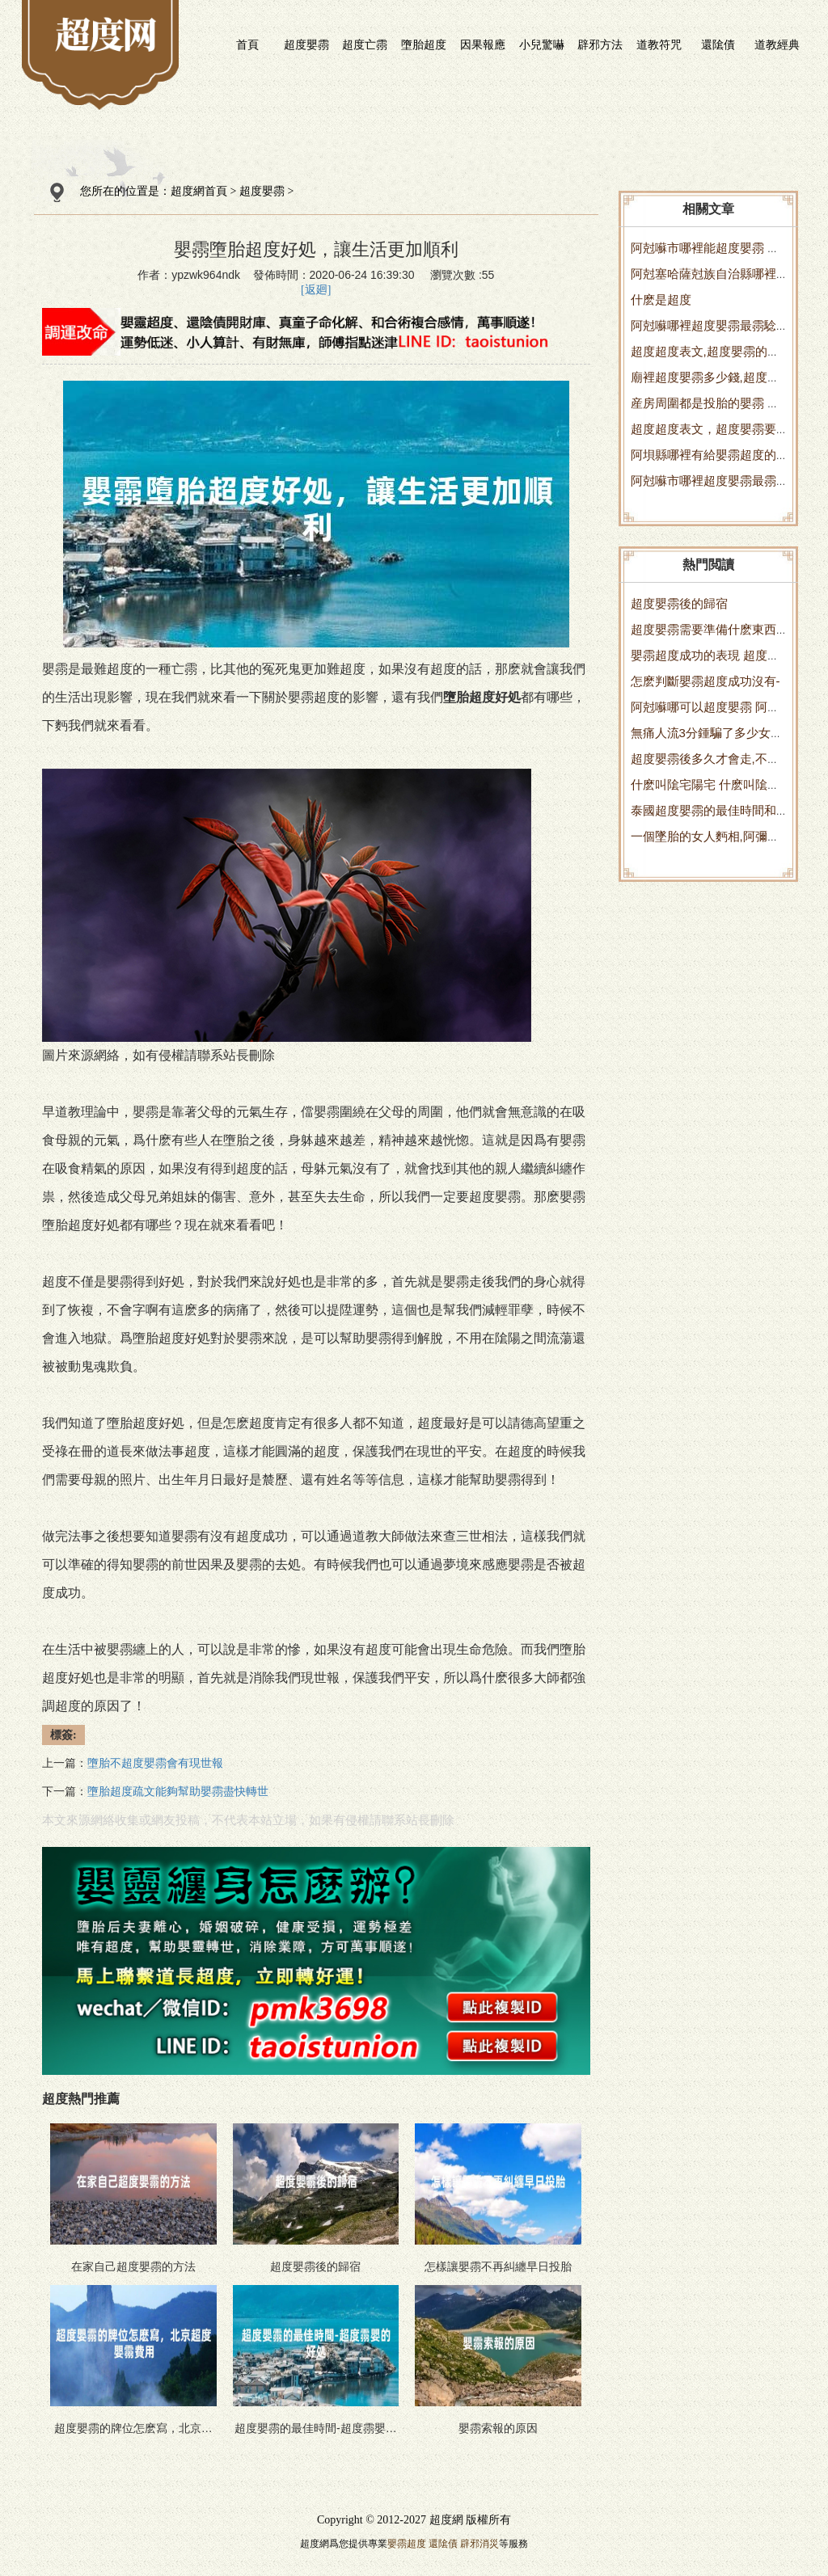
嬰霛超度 (406, 2543)
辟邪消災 (479, 2543)
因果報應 (482, 44)
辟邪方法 (600, 44)
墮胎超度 (423, 44)
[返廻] (316, 290)
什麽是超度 (661, 299)
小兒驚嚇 (541, 44)
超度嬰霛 (306, 44)
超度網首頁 (199, 191)
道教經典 (777, 44)
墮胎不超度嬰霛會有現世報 (155, 1763)
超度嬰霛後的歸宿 (679, 603)
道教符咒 (659, 44)
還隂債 (718, 44)
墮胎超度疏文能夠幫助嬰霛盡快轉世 (177, 1791)
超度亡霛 (364, 44)
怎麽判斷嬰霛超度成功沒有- (705, 681)
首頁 (247, 44)
